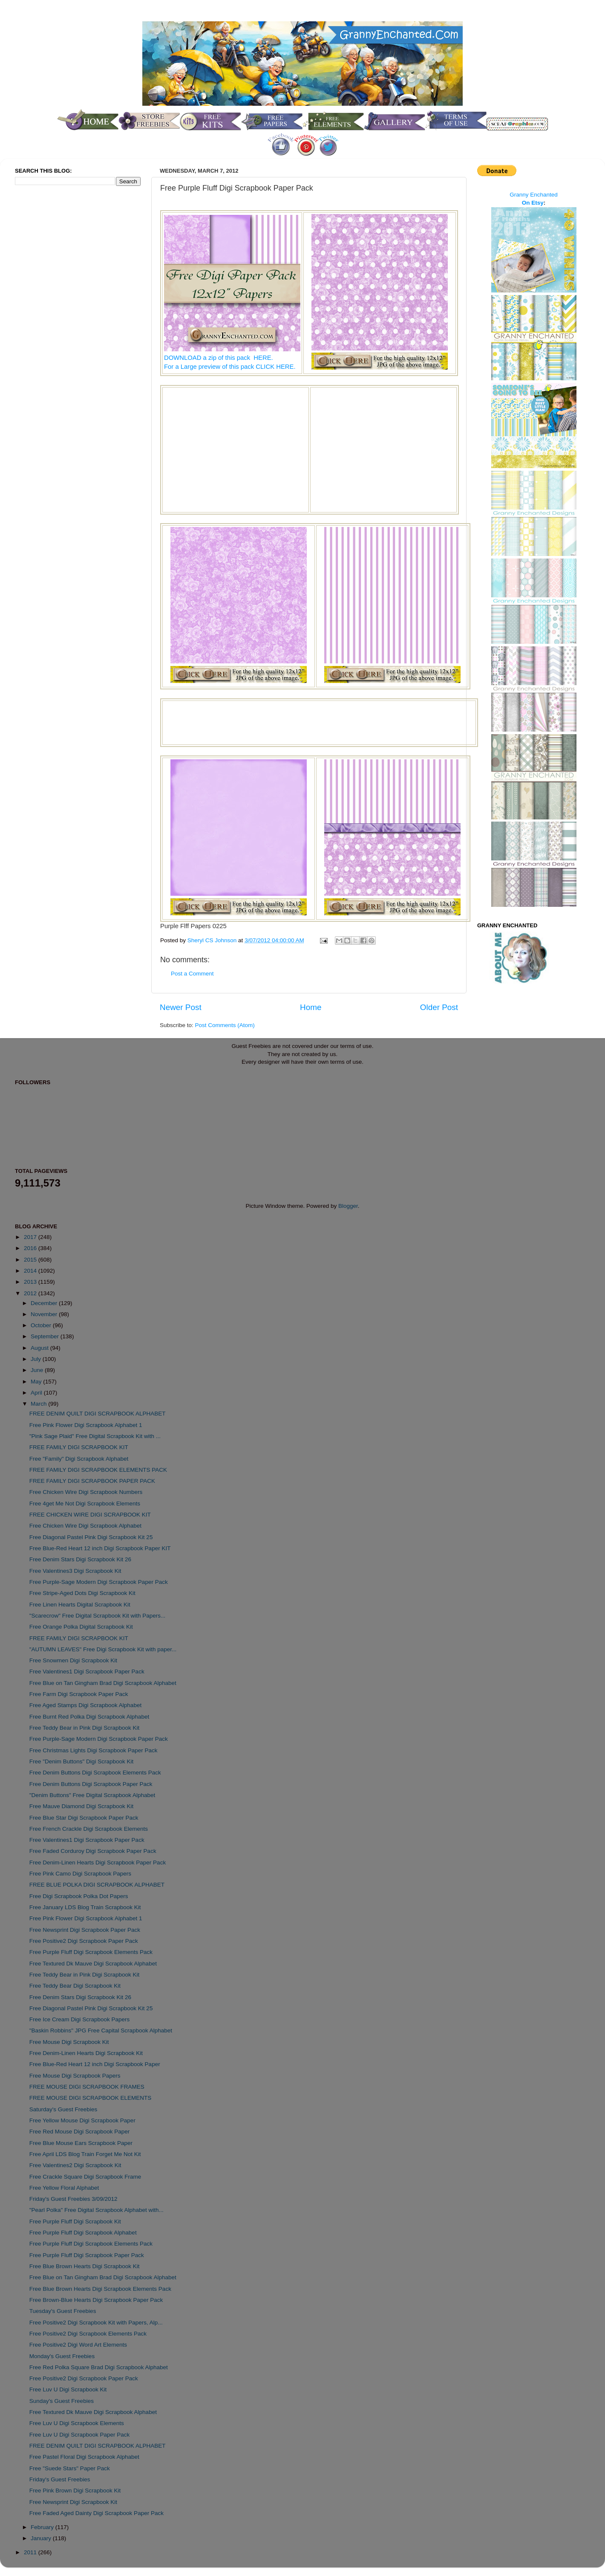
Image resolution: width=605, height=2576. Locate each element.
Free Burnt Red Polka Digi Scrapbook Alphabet (89, 1716)
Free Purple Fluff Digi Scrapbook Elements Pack (91, 1952)
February (43, 2527)
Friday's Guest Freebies (59, 2479)
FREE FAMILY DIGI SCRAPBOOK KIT (78, 1447)
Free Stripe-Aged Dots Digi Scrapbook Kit (82, 1593)
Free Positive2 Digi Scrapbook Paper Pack (83, 1941)
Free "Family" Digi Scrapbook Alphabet (78, 1459)
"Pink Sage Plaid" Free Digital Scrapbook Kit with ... (95, 1436)
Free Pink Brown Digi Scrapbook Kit (75, 2490)
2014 (31, 1271)
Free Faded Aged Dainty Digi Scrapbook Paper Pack (96, 2513)
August (40, 1348)
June (38, 1370)
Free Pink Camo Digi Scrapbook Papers (80, 1873)
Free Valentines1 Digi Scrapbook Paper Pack (86, 1671)
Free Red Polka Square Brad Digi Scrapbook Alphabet (98, 2367)
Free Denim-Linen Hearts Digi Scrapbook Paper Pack (97, 1862)
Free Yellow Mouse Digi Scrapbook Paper (82, 2120)
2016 (31, 1248)
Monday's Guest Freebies (62, 2356)
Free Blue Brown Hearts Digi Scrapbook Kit (84, 2266)
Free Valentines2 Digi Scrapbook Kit (75, 2165)
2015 (31, 1259)
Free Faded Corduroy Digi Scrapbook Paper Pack (92, 1851)
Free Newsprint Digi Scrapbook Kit (73, 2502)
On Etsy (533, 203)
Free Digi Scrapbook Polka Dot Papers (78, 1896)
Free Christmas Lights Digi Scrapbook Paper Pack (93, 1750)
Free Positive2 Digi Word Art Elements (78, 2345)
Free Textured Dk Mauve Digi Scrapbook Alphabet (93, 1963)
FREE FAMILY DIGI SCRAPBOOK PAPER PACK (92, 1481)
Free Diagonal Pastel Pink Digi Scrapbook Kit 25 (91, 1537)
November (45, 1314)
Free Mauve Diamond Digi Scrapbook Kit (81, 1806)
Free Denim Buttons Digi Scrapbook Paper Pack (91, 1784)
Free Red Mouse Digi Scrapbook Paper (79, 2131)
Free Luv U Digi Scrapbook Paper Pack (79, 2434)
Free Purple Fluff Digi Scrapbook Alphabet (83, 2232)
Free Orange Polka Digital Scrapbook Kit (81, 1627)
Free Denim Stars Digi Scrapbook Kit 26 (80, 1559)
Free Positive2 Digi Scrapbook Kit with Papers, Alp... (96, 2322)
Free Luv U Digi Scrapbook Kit (68, 2389)
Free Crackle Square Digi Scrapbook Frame (85, 2177)
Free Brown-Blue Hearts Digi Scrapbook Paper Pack (96, 2300)
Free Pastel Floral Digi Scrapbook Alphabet (84, 2457)
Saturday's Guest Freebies (63, 2109)
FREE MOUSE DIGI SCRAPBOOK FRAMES (86, 2087)
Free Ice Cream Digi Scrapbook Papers (79, 2019)
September (45, 1336)
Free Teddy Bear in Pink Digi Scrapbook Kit (84, 1728)
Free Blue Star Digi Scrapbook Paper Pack (83, 1818)
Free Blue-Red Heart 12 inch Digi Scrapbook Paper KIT (100, 1548)
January (42, 2538)
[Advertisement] (235, 448)
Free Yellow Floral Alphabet (64, 2188)
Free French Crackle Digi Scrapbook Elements (88, 1829)
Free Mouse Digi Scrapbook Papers (75, 2075)
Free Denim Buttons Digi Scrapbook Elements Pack (95, 1772)
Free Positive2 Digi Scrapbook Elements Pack (88, 2333)
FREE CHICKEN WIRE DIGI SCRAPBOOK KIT (90, 1514)
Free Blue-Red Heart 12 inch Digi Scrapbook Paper (94, 2064)
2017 (31, 1237)
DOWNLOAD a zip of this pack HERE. (218, 357)
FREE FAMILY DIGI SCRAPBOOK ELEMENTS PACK (98, 1470)
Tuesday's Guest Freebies (62, 2311)
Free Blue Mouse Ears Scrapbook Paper (81, 2143)
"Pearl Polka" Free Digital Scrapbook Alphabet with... (96, 2210)
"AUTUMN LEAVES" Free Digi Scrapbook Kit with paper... (102, 1649)
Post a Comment (192, 973)
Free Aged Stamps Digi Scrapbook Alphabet (85, 1705)
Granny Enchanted (534, 194)
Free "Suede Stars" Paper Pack (69, 2468)
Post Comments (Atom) (225, 1025)
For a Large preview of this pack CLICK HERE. (230, 366)
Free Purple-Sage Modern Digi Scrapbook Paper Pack (98, 1582)
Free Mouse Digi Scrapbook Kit (69, 2042)
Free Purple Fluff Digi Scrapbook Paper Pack (86, 2255)
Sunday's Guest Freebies (61, 2401)
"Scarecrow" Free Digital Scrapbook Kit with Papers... (97, 1615)
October (42, 1325)
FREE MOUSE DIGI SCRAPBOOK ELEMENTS (90, 2098)
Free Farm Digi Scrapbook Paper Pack (78, 1694)
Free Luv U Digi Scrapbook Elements (76, 2423)
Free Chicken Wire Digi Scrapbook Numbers (86, 1492)
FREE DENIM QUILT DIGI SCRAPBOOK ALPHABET (97, 1413)
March (39, 1404)
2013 (31, 1282)
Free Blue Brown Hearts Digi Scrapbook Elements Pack (100, 2289)
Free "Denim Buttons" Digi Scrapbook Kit (81, 1761)
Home (310, 1007)
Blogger (348, 1206)
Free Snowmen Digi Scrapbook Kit (73, 1660)
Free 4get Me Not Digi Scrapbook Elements (84, 1503)
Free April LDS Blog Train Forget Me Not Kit (85, 2154)
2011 (31, 2552)
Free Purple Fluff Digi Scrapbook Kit (75, 2221)
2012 (31, 1293)
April (37, 1392)
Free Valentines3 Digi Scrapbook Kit (75, 1571)
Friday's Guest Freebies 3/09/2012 (73, 2199)
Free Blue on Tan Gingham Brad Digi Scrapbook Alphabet (102, 1683)
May (37, 1381)
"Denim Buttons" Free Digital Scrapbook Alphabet (92, 1795)
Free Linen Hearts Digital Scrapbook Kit (79, 1604)
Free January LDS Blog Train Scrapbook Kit (85, 1907)
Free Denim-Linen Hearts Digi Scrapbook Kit (86, 2053)
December (45, 1303)
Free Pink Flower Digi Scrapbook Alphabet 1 (85, 1425)
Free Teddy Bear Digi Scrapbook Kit (75, 1986)
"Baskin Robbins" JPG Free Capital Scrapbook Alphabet (100, 2030)
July (37, 1359)
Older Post (439, 1007)
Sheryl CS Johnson (212, 940)
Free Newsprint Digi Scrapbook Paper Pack (84, 1930)
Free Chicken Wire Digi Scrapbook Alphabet (85, 1525)
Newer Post (181, 1007)
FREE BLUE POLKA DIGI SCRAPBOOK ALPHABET (96, 1884)
